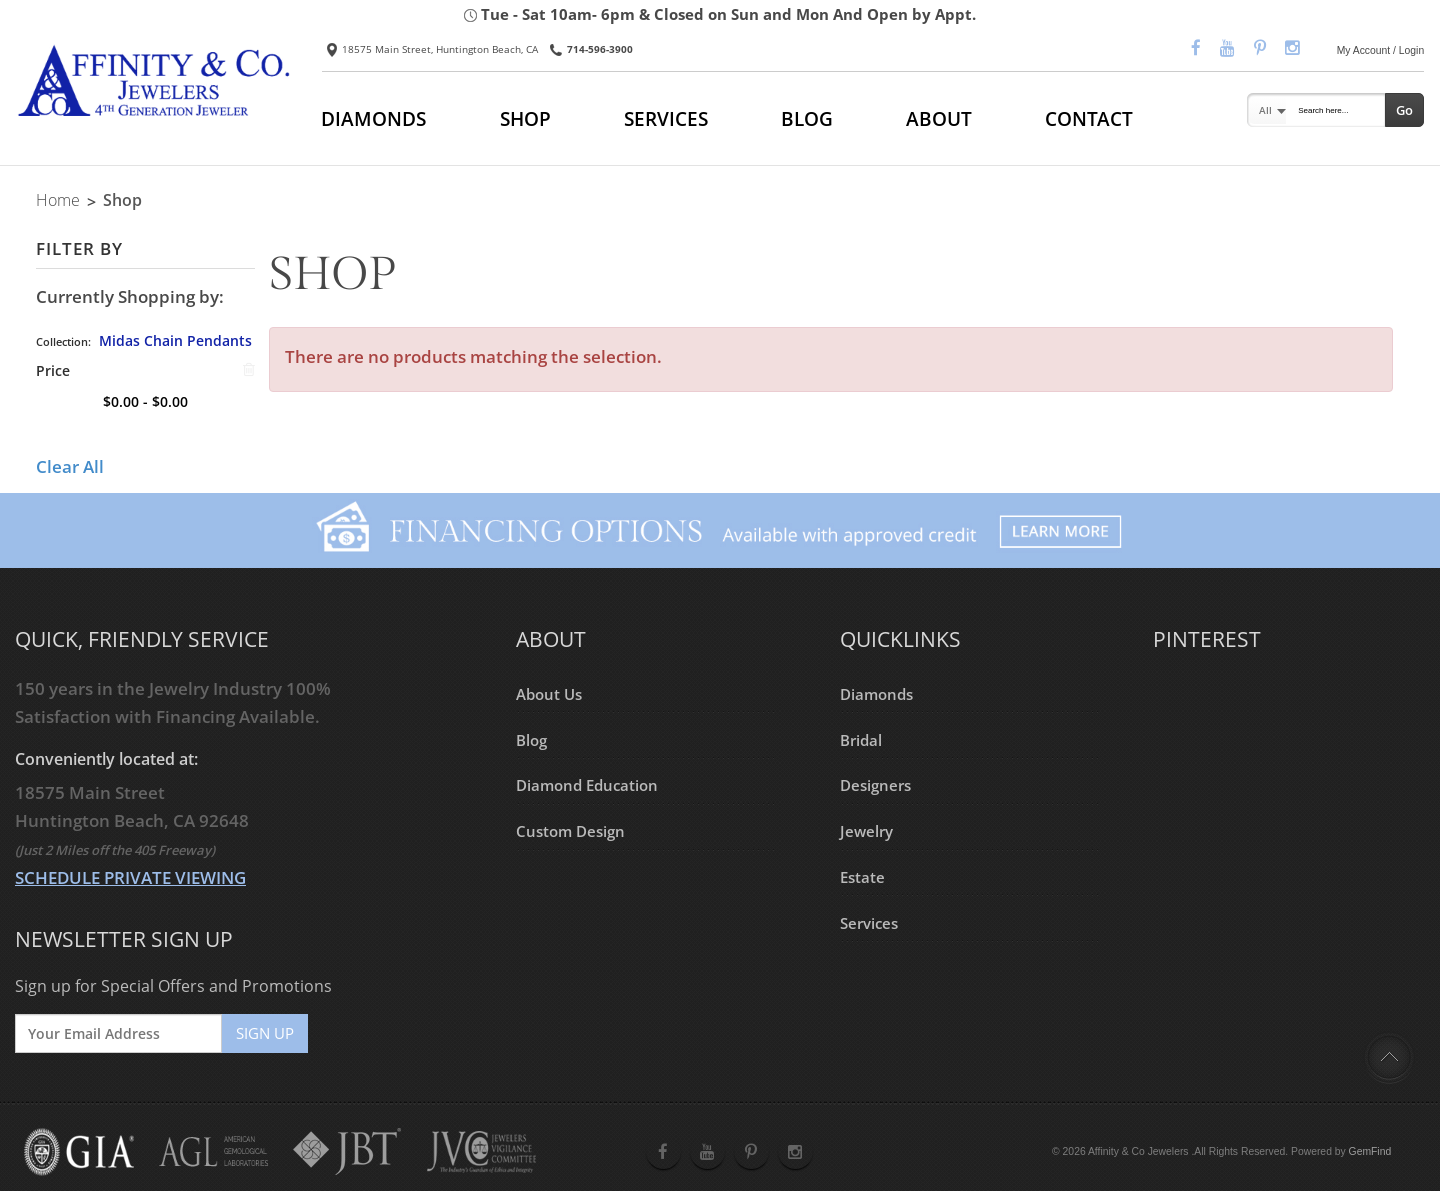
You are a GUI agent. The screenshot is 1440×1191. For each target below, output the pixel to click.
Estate (862, 876)
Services (869, 922)
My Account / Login (1381, 50)
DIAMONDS (373, 118)
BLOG (807, 118)
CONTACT (1089, 118)
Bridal (861, 739)
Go (1404, 110)
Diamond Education (587, 785)
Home (58, 200)
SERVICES (666, 118)
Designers (875, 785)
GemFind (1370, 1151)
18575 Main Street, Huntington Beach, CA (432, 49)
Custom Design (570, 831)
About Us (549, 693)
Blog (531, 739)
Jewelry (866, 831)
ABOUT (939, 118)
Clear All (70, 466)
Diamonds (876, 693)
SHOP (525, 118)
